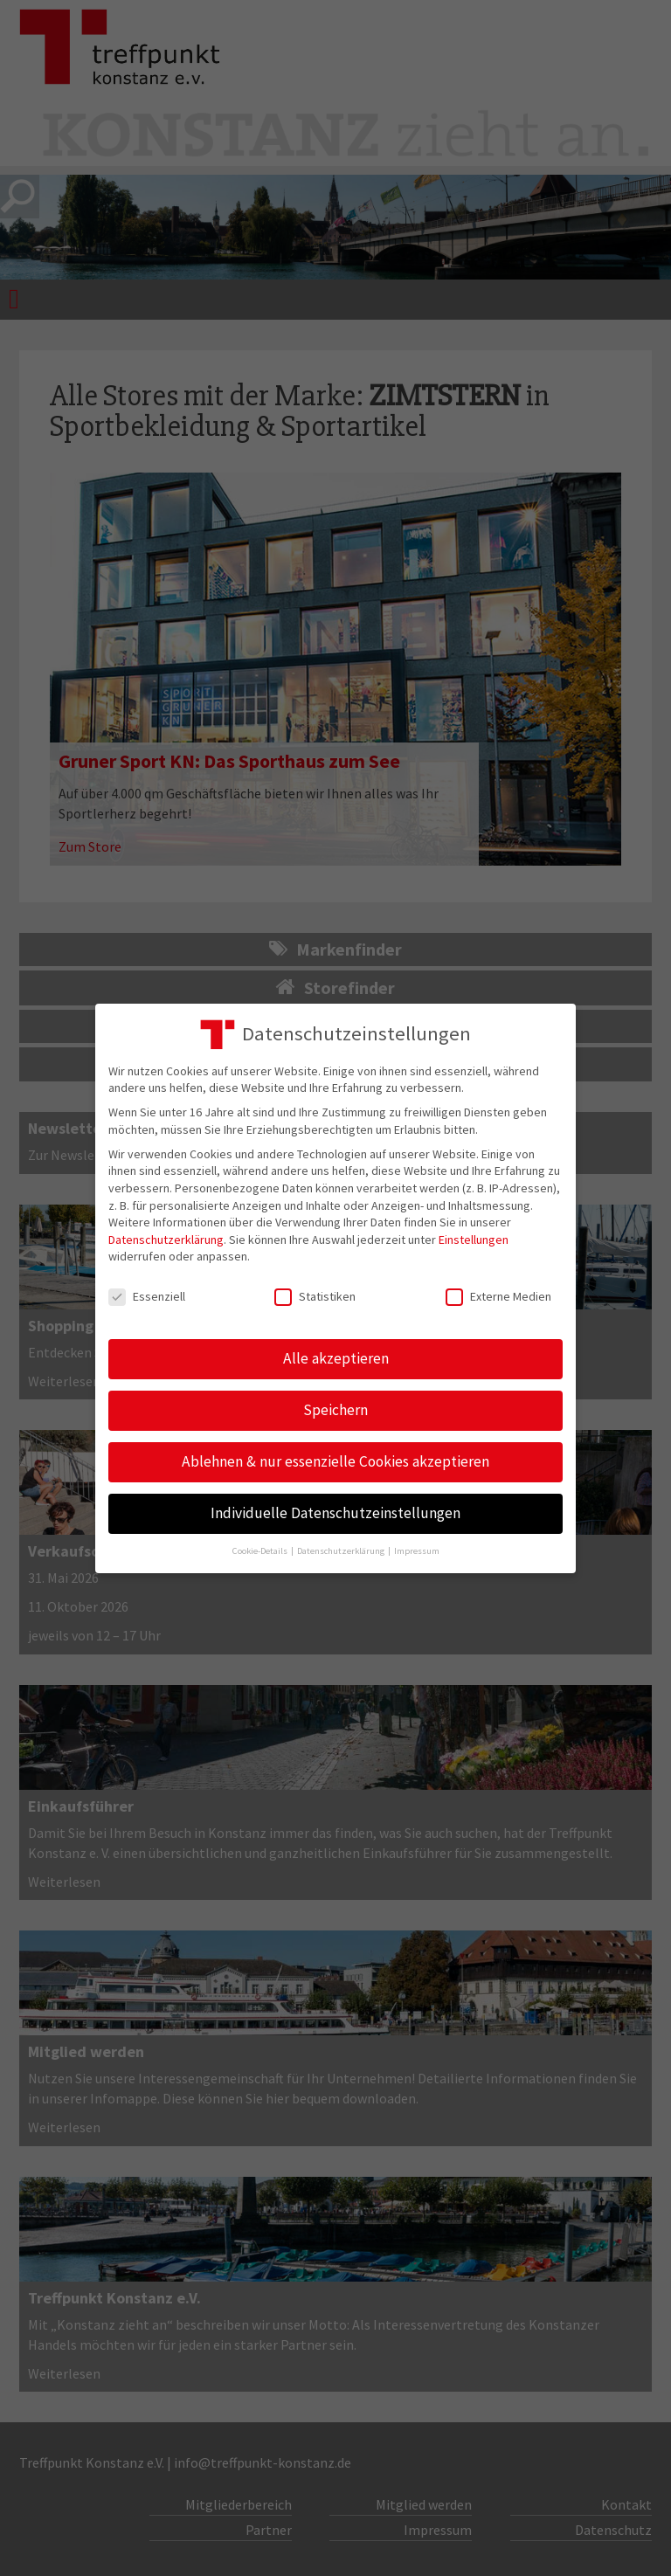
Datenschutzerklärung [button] (341, 1551)
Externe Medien (498, 1296)
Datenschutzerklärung (166, 1239)
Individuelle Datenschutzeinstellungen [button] (335, 1513)
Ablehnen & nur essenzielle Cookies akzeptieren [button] (335, 1461)
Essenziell (146, 1296)
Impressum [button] (416, 1551)
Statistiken (315, 1296)
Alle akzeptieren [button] (336, 1358)
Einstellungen (473, 1239)
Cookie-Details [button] (260, 1551)
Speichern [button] (335, 1409)
